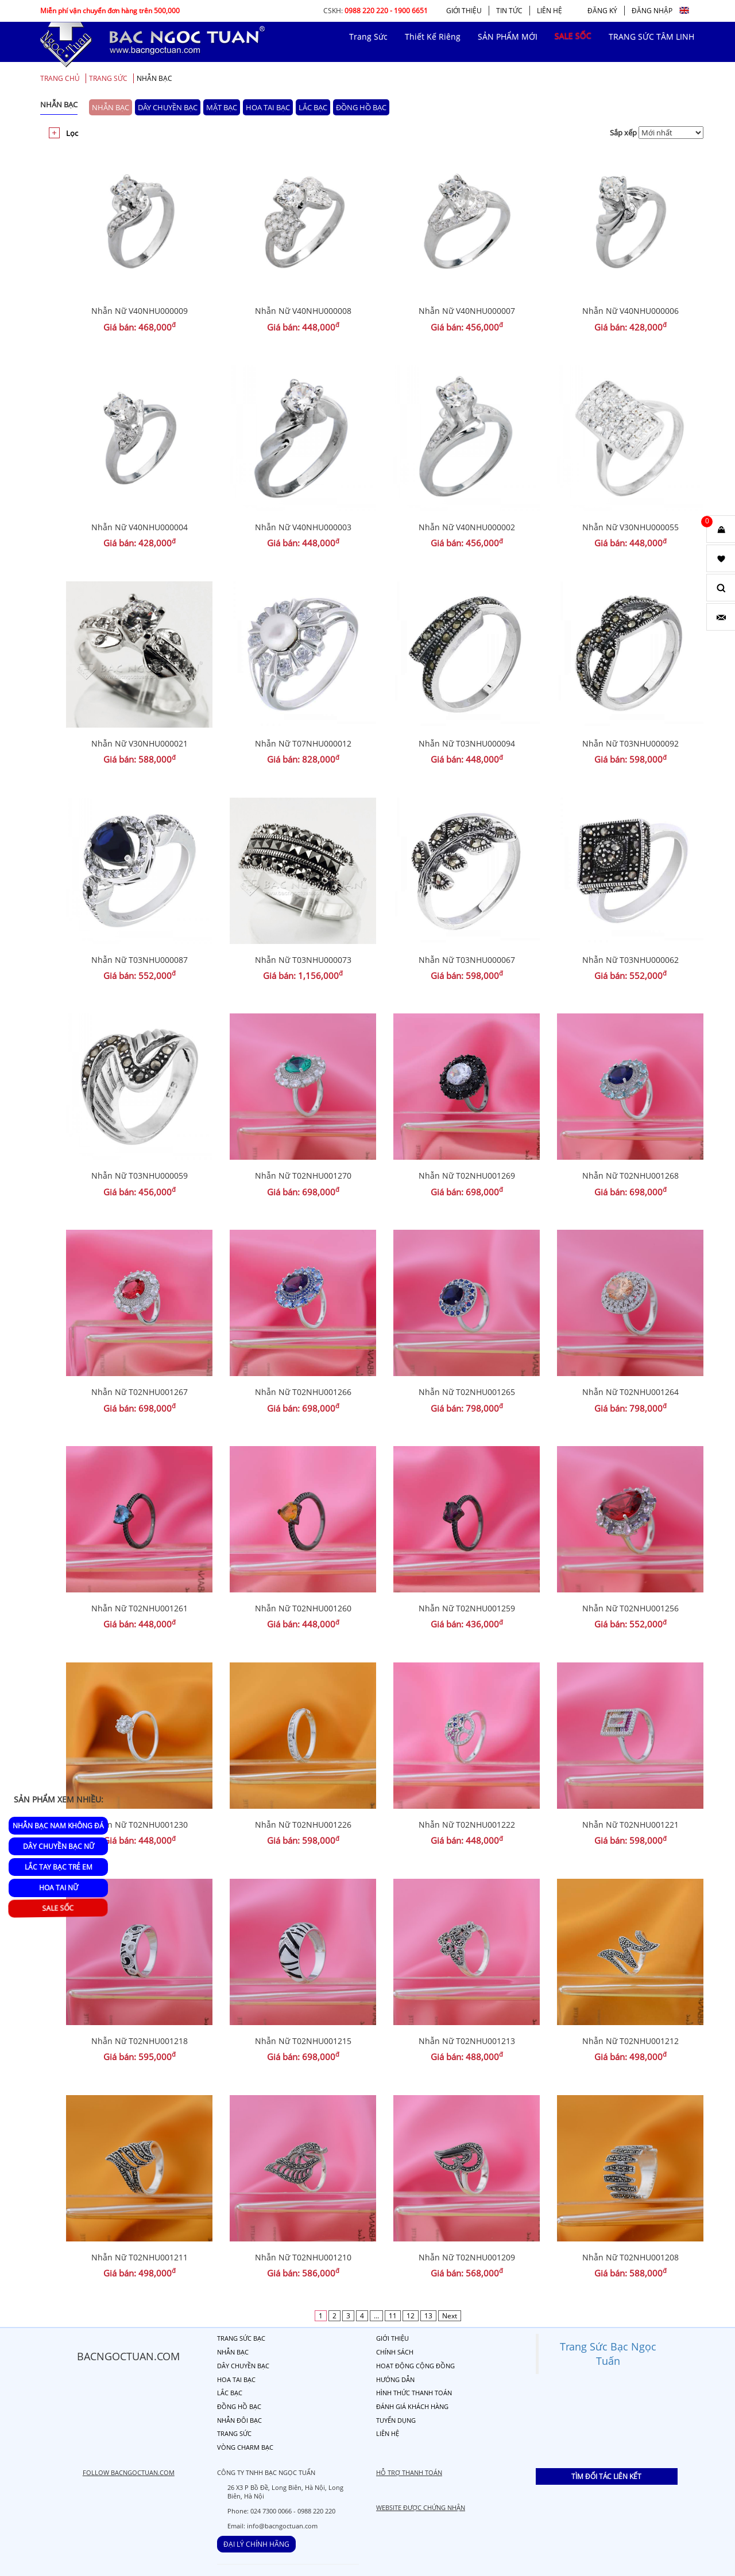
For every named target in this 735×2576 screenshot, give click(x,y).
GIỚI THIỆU (464, 10)
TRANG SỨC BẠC (241, 2338)
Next (449, 2316)
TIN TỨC (509, 10)
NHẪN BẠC (154, 78)
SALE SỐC (58, 1908)
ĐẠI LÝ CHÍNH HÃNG (256, 2544)
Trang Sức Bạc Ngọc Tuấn (608, 2354)
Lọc (72, 133)
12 (411, 2316)
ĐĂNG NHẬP (652, 10)
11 (393, 2316)
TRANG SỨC (108, 78)
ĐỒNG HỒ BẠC (361, 107)
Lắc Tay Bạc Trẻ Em (58, 1867)
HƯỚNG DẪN (395, 2379)
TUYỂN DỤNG (396, 2420)
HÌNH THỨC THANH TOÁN (414, 2392)
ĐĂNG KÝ (602, 10)
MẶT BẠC (221, 107)
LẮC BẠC (313, 107)
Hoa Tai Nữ (58, 1888)
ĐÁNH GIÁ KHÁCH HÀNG (412, 2406)
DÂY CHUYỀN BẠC (168, 107)
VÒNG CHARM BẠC (245, 2447)
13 (428, 2316)
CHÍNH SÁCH (394, 2352)
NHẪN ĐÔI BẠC (239, 2420)
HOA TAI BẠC (268, 107)
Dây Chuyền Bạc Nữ (58, 1846)
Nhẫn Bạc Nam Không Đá (58, 1826)
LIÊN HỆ (549, 10)
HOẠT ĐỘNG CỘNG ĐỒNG (415, 2365)
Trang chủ (60, 78)
